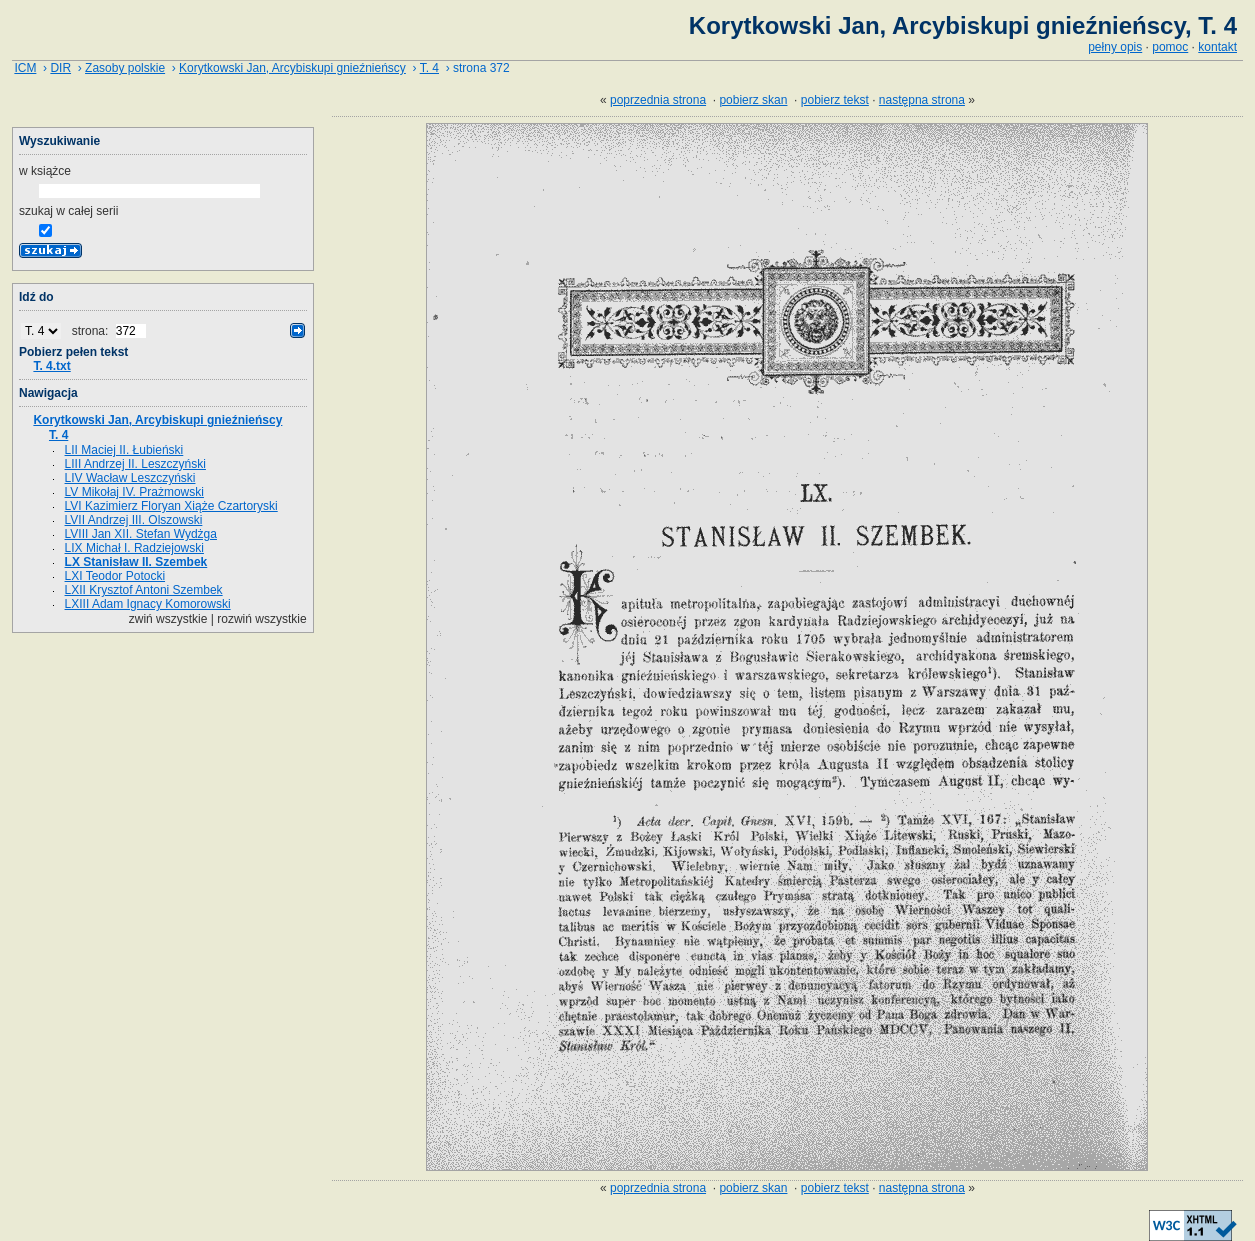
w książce (45, 171)
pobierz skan (753, 100)
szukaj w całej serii (68, 211)
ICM (25, 68)
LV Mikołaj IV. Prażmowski (134, 492)
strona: (92, 331)
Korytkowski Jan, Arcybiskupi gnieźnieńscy (292, 68)
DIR (60, 68)
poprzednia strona (658, 100)
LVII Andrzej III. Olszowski (134, 520)
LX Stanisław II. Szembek (136, 562)
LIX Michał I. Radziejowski (134, 548)
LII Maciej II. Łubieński (124, 450)
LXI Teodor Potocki (115, 576)
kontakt (1217, 47)
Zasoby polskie (125, 68)
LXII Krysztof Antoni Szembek (144, 590)
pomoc (1170, 47)
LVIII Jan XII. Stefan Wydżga (141, 534)
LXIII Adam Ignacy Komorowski (148, 604)
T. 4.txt (51, 366)
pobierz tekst (835, 100)
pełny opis (1115, 47)
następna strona (922, 100)
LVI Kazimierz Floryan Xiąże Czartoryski (171, 506)
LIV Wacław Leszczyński (130, 478)
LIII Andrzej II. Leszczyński (135, 464)
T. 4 (429, 68)
